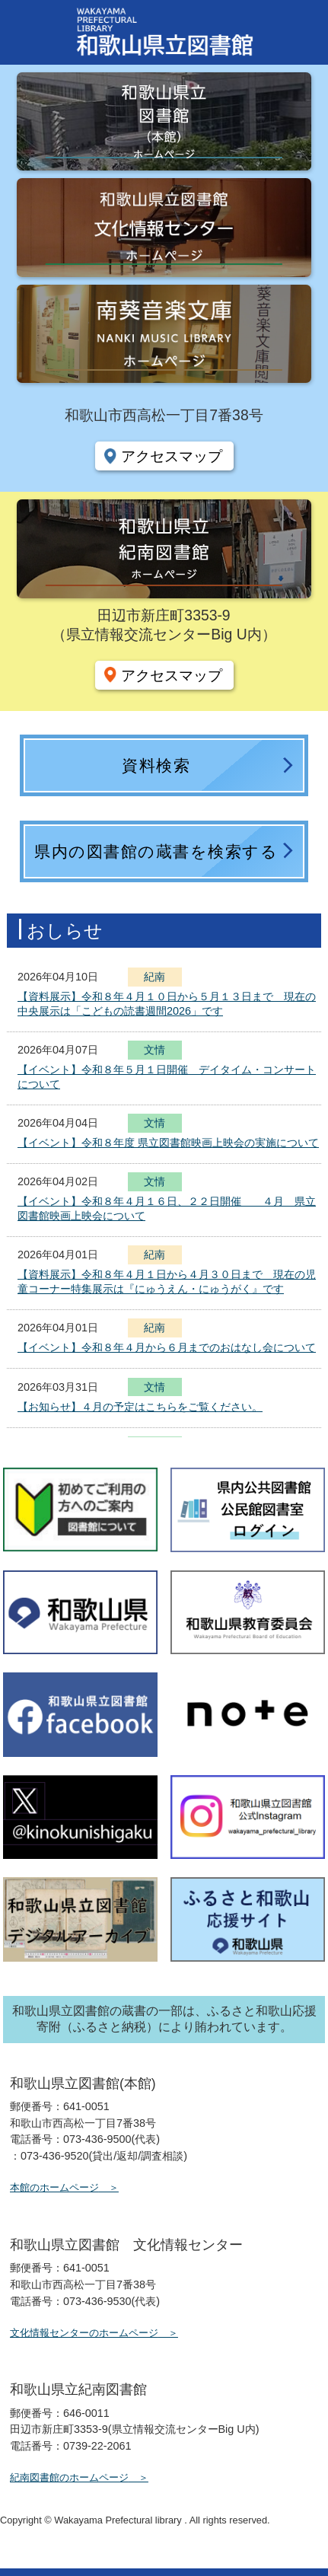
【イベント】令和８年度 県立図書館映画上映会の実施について (168, 1143)
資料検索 (156, 765)
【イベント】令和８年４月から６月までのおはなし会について (167, 1347)
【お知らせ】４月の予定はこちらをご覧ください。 (140, 1407)
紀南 (154, 977)
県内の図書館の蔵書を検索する (156, 851)
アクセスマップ (171, 456)
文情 (154, 1052)
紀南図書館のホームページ (69, 2477)
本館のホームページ (54, 2187)
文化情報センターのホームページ (84, 2332)
